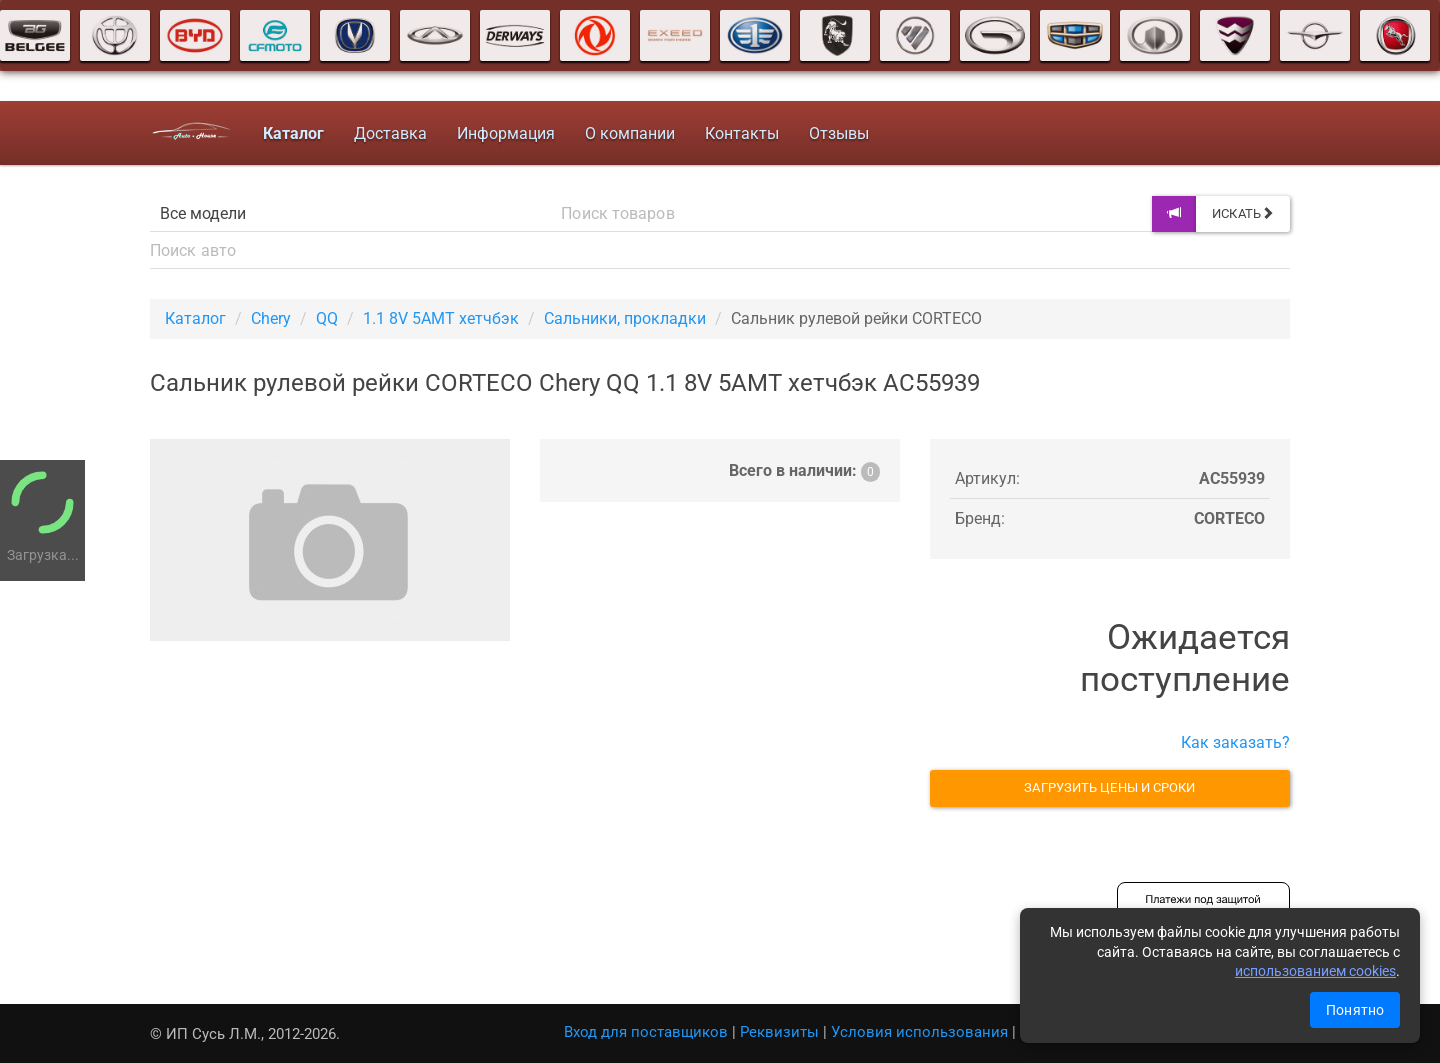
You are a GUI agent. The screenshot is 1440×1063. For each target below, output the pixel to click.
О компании (628, 133)
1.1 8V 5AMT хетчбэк (441, 318)
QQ (327, 318)
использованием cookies (1315, 971)
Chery (271, 318)
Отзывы (837, 133)
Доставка (388, 133)
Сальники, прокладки (625, 318)
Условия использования (919, 1032)
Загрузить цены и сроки (1109, 787)
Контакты (740, 133)
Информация (504, 133)
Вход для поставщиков (646, 1032)
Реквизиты (779, 1032)
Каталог (195, 318)
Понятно (1355, 1010)
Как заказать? (1235, 742)
